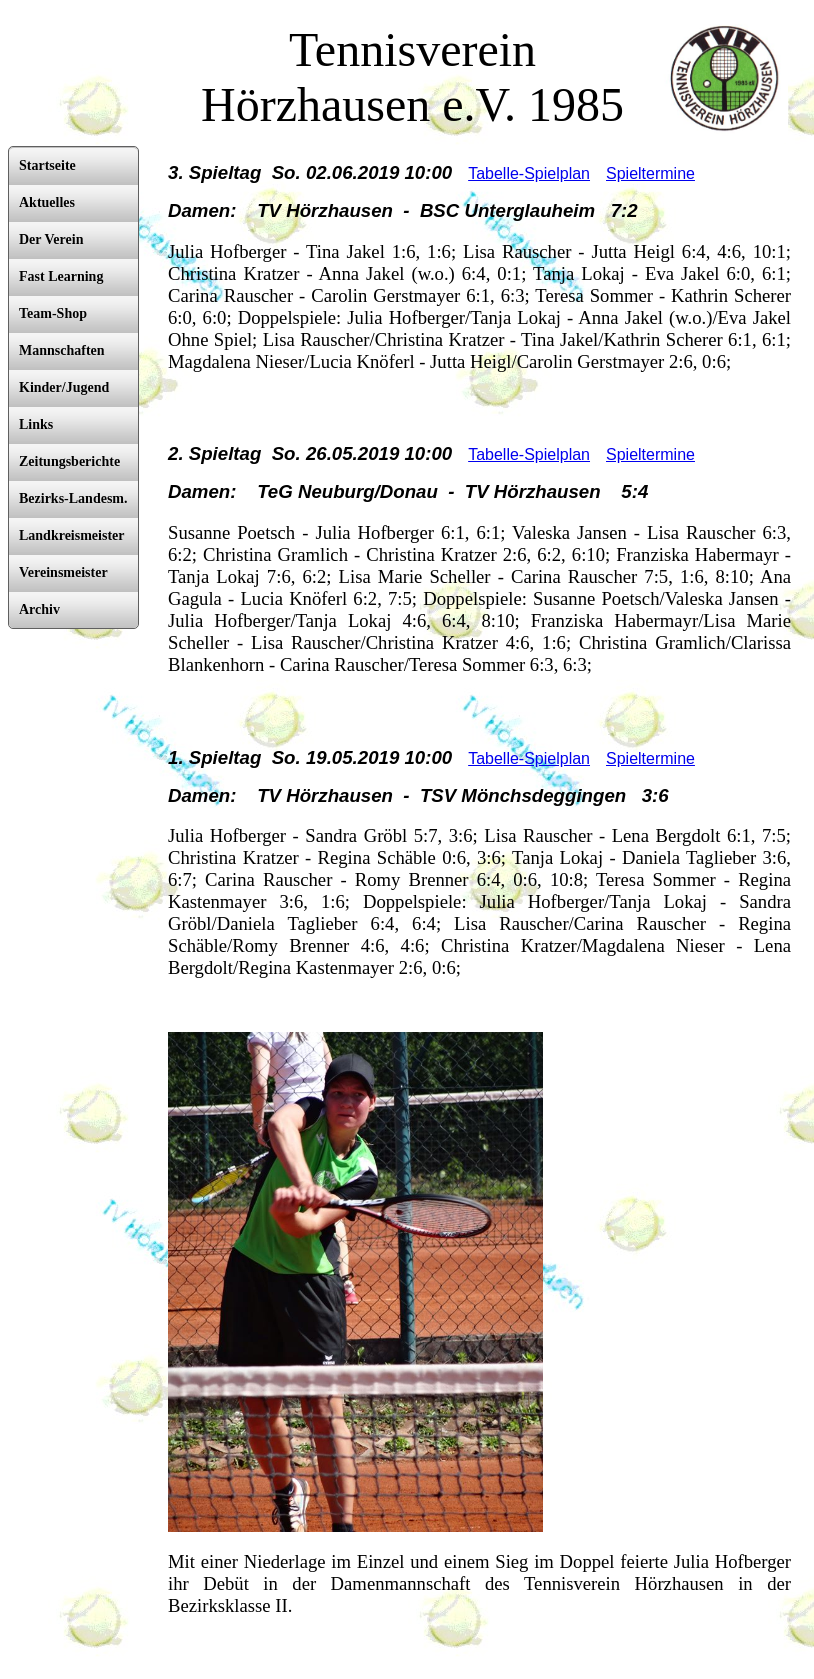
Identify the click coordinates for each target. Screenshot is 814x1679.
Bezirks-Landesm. (73, 498)
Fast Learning (61, 276)
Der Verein (51, 239)
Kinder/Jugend (64, 387)
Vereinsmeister (63, 572)
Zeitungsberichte (69, 461)
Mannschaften (62, 350)
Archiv (39, 609)
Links (36, 424)
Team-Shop (53, 313)
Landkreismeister (72, 535)
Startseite (47, 165)
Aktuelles (47, 202)
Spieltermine (650, 173)
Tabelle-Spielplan (529, 173)
